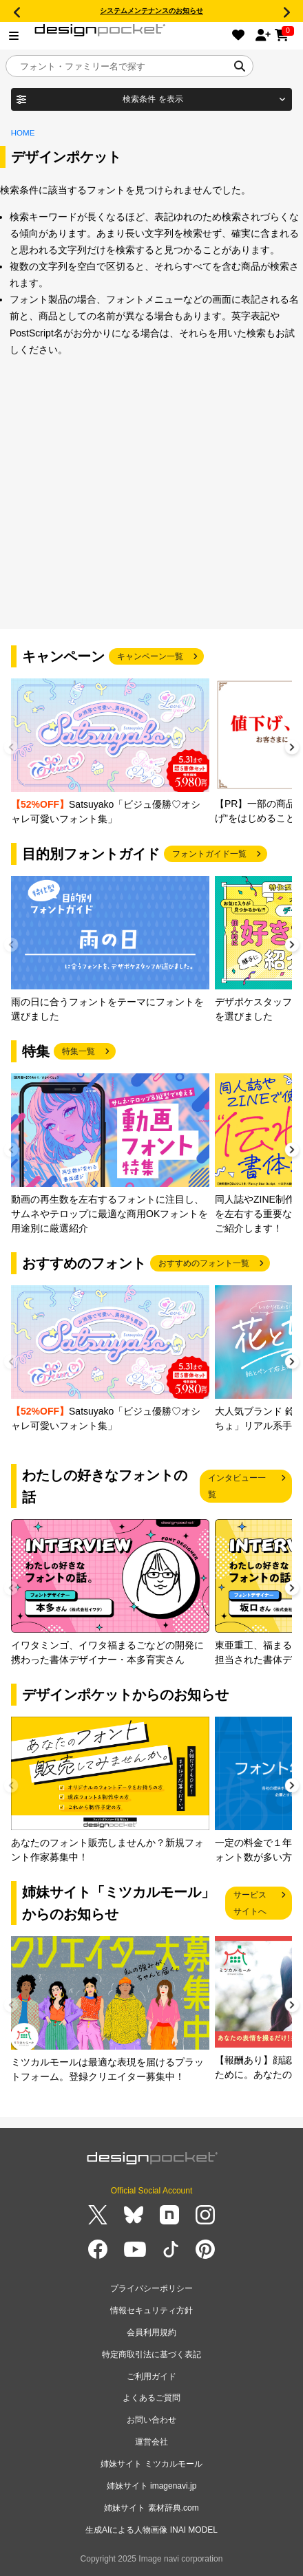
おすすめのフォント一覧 (203, 1263)
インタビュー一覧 (237, 1486)
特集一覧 (78, 1051)
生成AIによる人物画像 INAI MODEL (151, 2530)
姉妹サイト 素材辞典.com (151, 2508)
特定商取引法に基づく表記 (151, 2354)
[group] (110, 752)
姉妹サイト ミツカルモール (151, 2464)
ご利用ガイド (151, 2376)
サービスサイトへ (250, 1903)
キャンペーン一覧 (150, 656)
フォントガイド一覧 (209, 854)
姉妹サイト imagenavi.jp (152, 2486)
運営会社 (151, 2442)
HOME (23, 133)
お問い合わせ (151, 2420)
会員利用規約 (151, 2332)
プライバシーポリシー (151, 2288)
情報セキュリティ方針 (151, 2310)
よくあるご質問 (151, 2398)
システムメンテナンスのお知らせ (151, 10)
